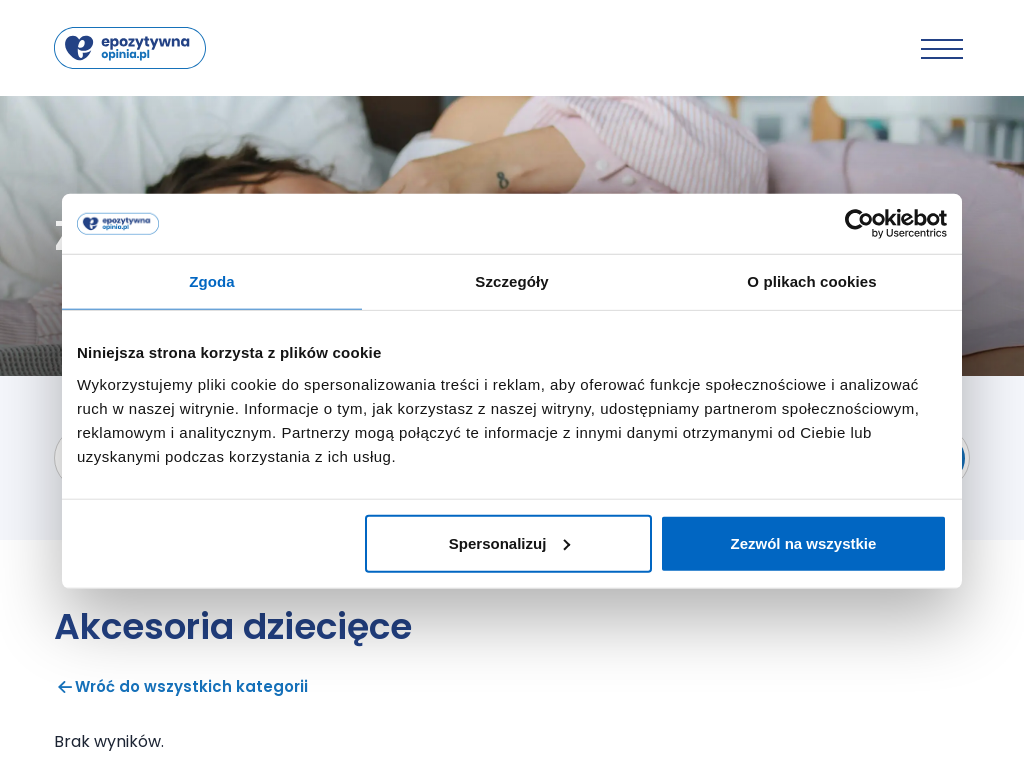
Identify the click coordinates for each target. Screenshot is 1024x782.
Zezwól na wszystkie (804, 542)
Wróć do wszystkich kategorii (181, 686)
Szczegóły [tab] (511, 281)
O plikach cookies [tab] (811, 281)
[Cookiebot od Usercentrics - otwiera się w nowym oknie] (859, 224)
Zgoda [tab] (212, 281)
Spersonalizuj (510, 542)
